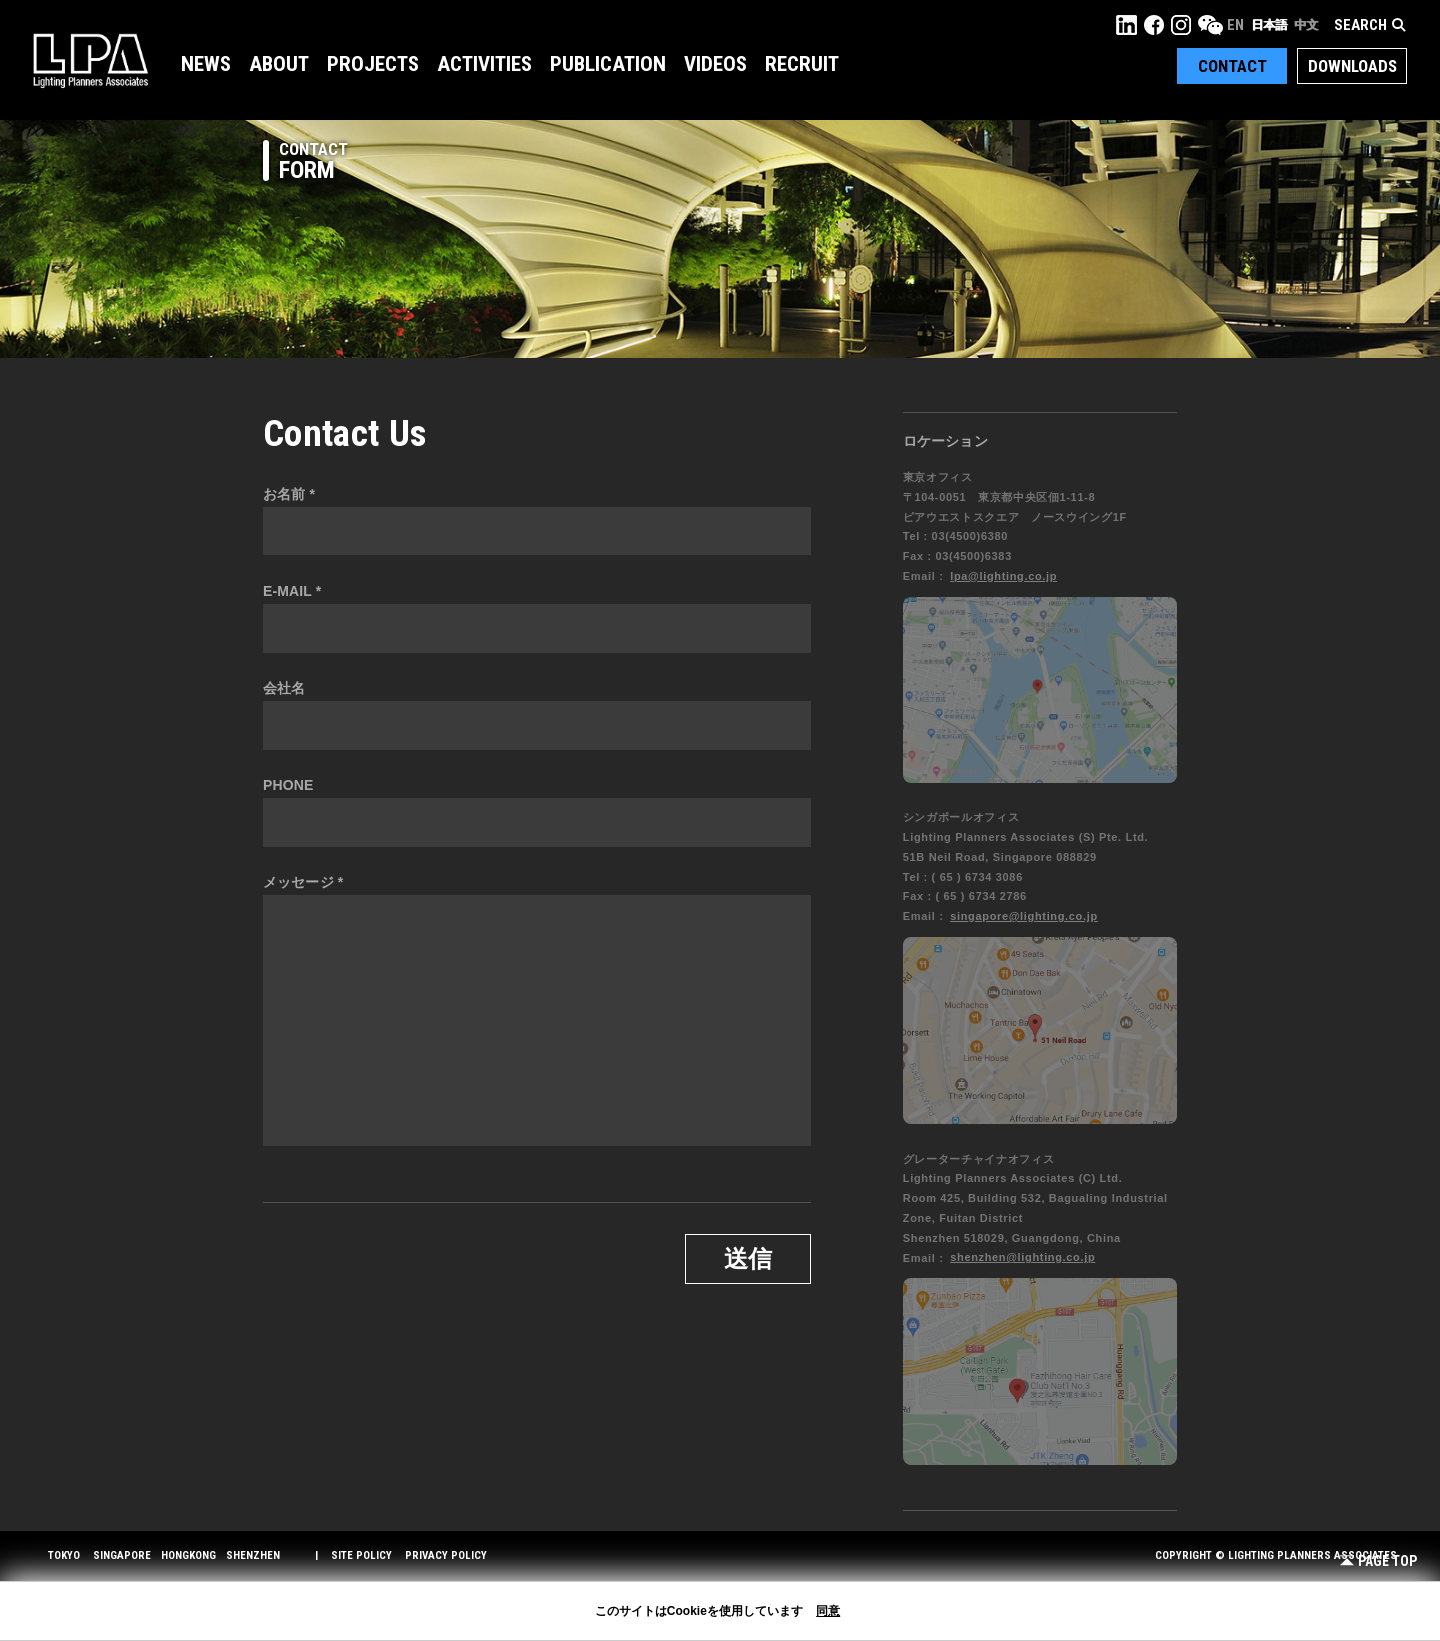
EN (1235, 25)
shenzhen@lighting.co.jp (1022, 1257)
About (279, 64)
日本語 (1269, 25)
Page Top (1378, 1561)
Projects (373, 64)
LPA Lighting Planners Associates (90, 60)
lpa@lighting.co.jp (1003, 576)
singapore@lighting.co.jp (1024, 916)
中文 (1306, 25)
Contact (1232, 66)
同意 (828, 1611)
